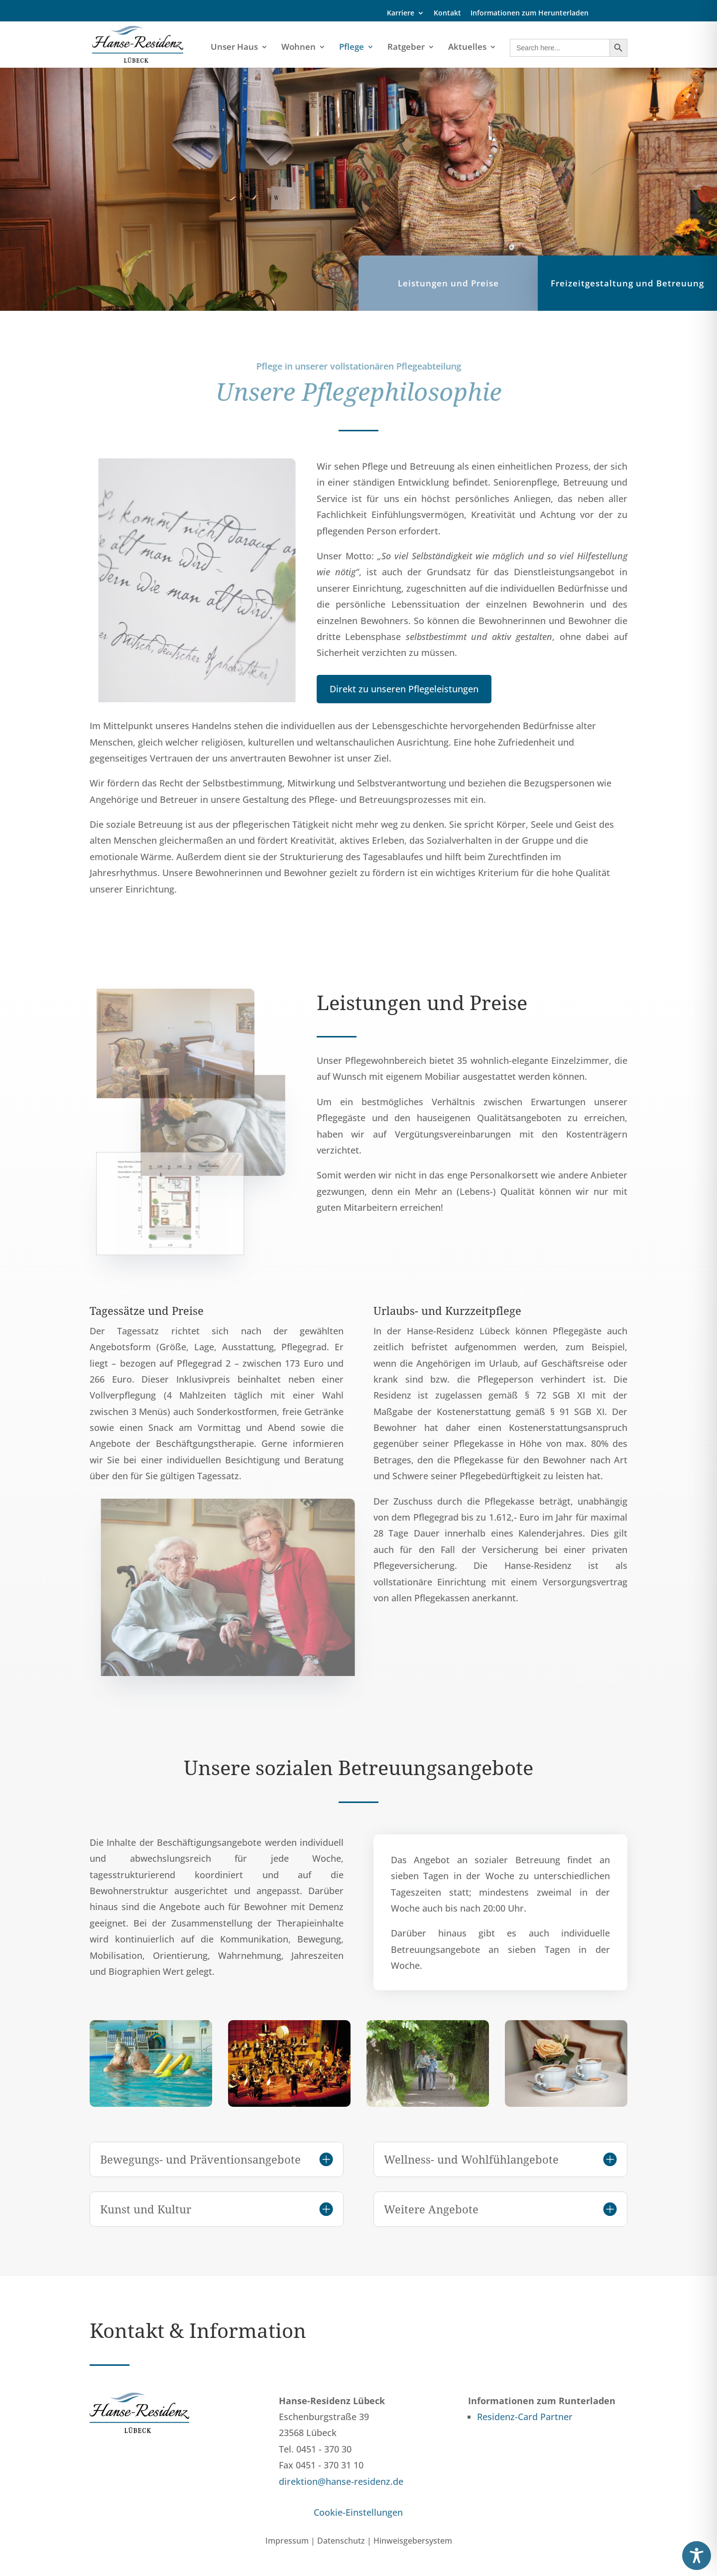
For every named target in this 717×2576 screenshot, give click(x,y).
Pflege (351, 47)
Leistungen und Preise (448, 294)
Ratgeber (406, 47)
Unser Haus (234, 47)
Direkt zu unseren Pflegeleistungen (404, 689)
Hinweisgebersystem (412, 2540)
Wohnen (298, 47)
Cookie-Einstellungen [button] (358, 2512)
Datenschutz (341, 2540)
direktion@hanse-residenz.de (341, 2481)
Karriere (400, 13)
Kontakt (447, 13)
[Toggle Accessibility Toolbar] (696, 2555)
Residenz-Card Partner (525, 2417)
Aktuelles (467, 47)
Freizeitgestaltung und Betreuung (627, 294)
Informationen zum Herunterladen (530, 13)
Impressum (287, 2540)
